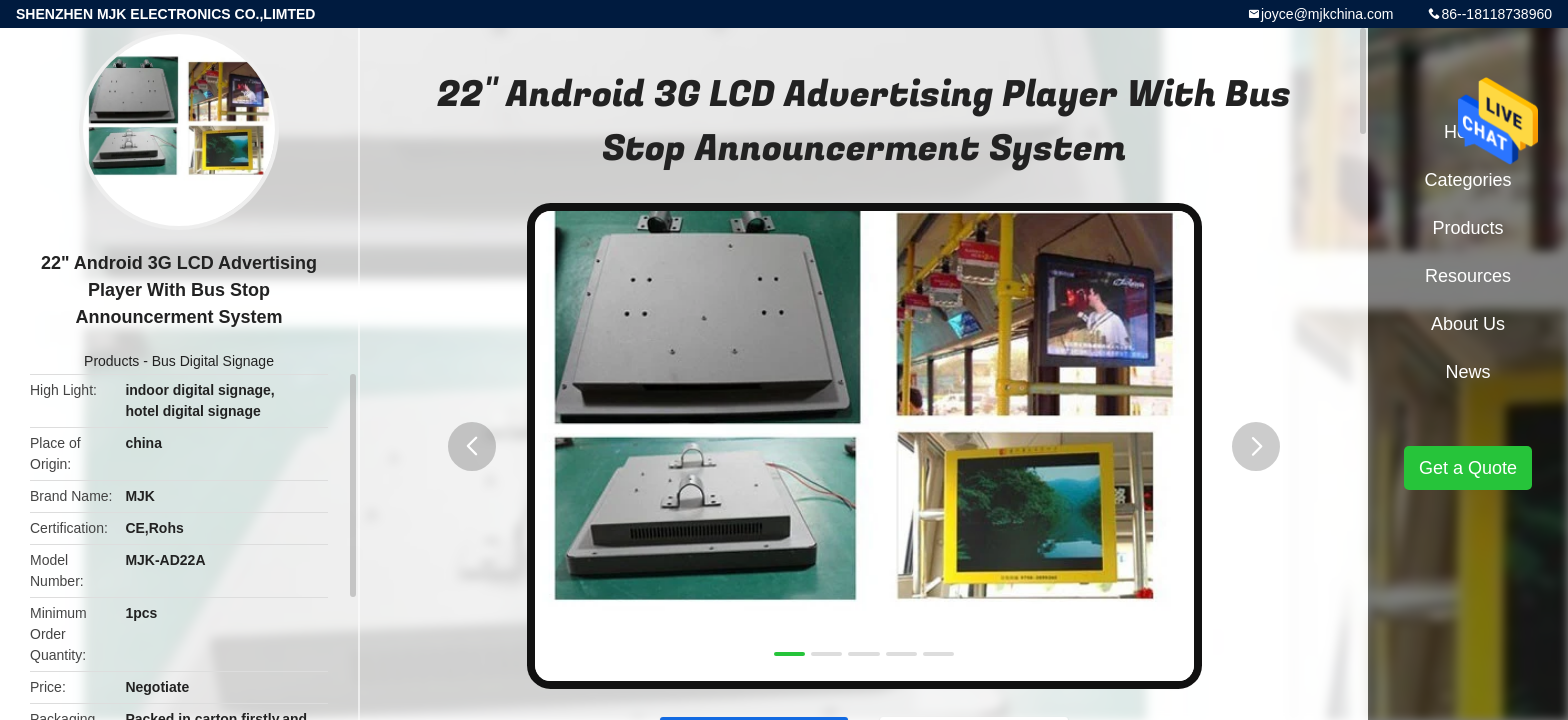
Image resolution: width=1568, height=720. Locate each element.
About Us (1468, 324)
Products (111, 361)
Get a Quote (1468, 468)
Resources (1468, 276)
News (1467, 372)
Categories (1467, 180)
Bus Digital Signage (213, 361)
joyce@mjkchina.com (1327, 14)
